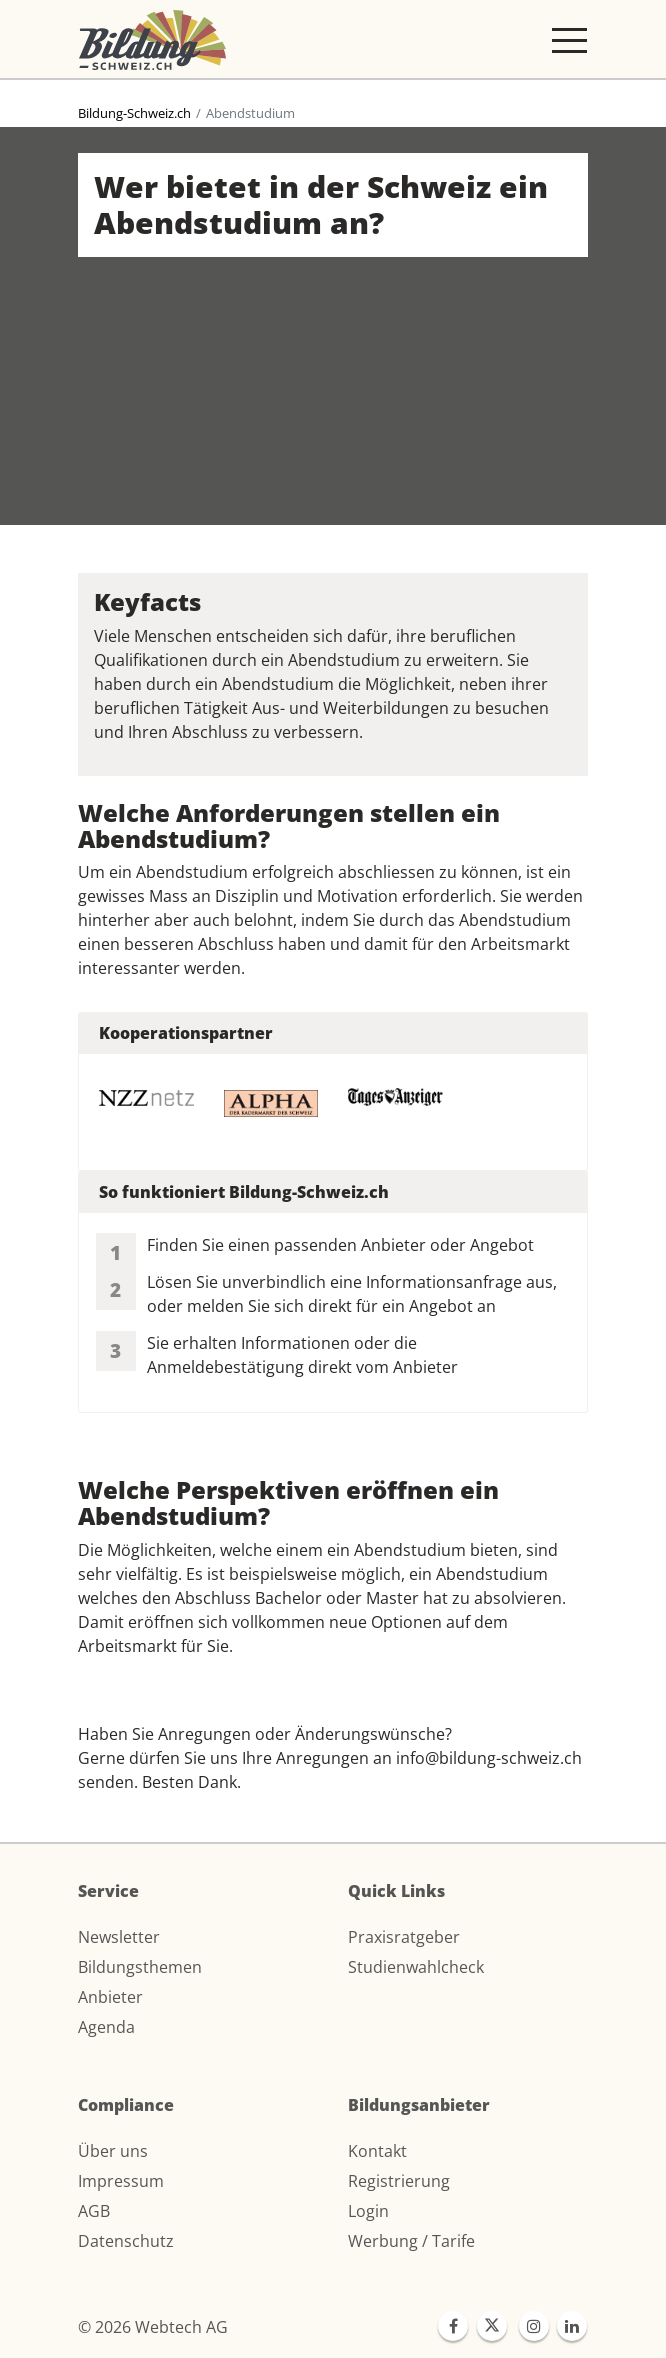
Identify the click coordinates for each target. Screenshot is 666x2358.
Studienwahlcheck (416, 1967)
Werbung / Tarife (411, 2241)
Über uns (113, 2151)
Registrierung (399, 2181)
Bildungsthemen (140, 1967)
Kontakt (377, 2151)
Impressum (121, 2181)
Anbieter (110, 1997)
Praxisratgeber (404, 1937)
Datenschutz (126, 2241)
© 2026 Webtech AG (153, 2327)
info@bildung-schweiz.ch (489, 1758)
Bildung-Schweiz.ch (134, 113)
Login (368, 2211)
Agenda (106, 2027)
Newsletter (119, 1937)
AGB (94, 2211)
